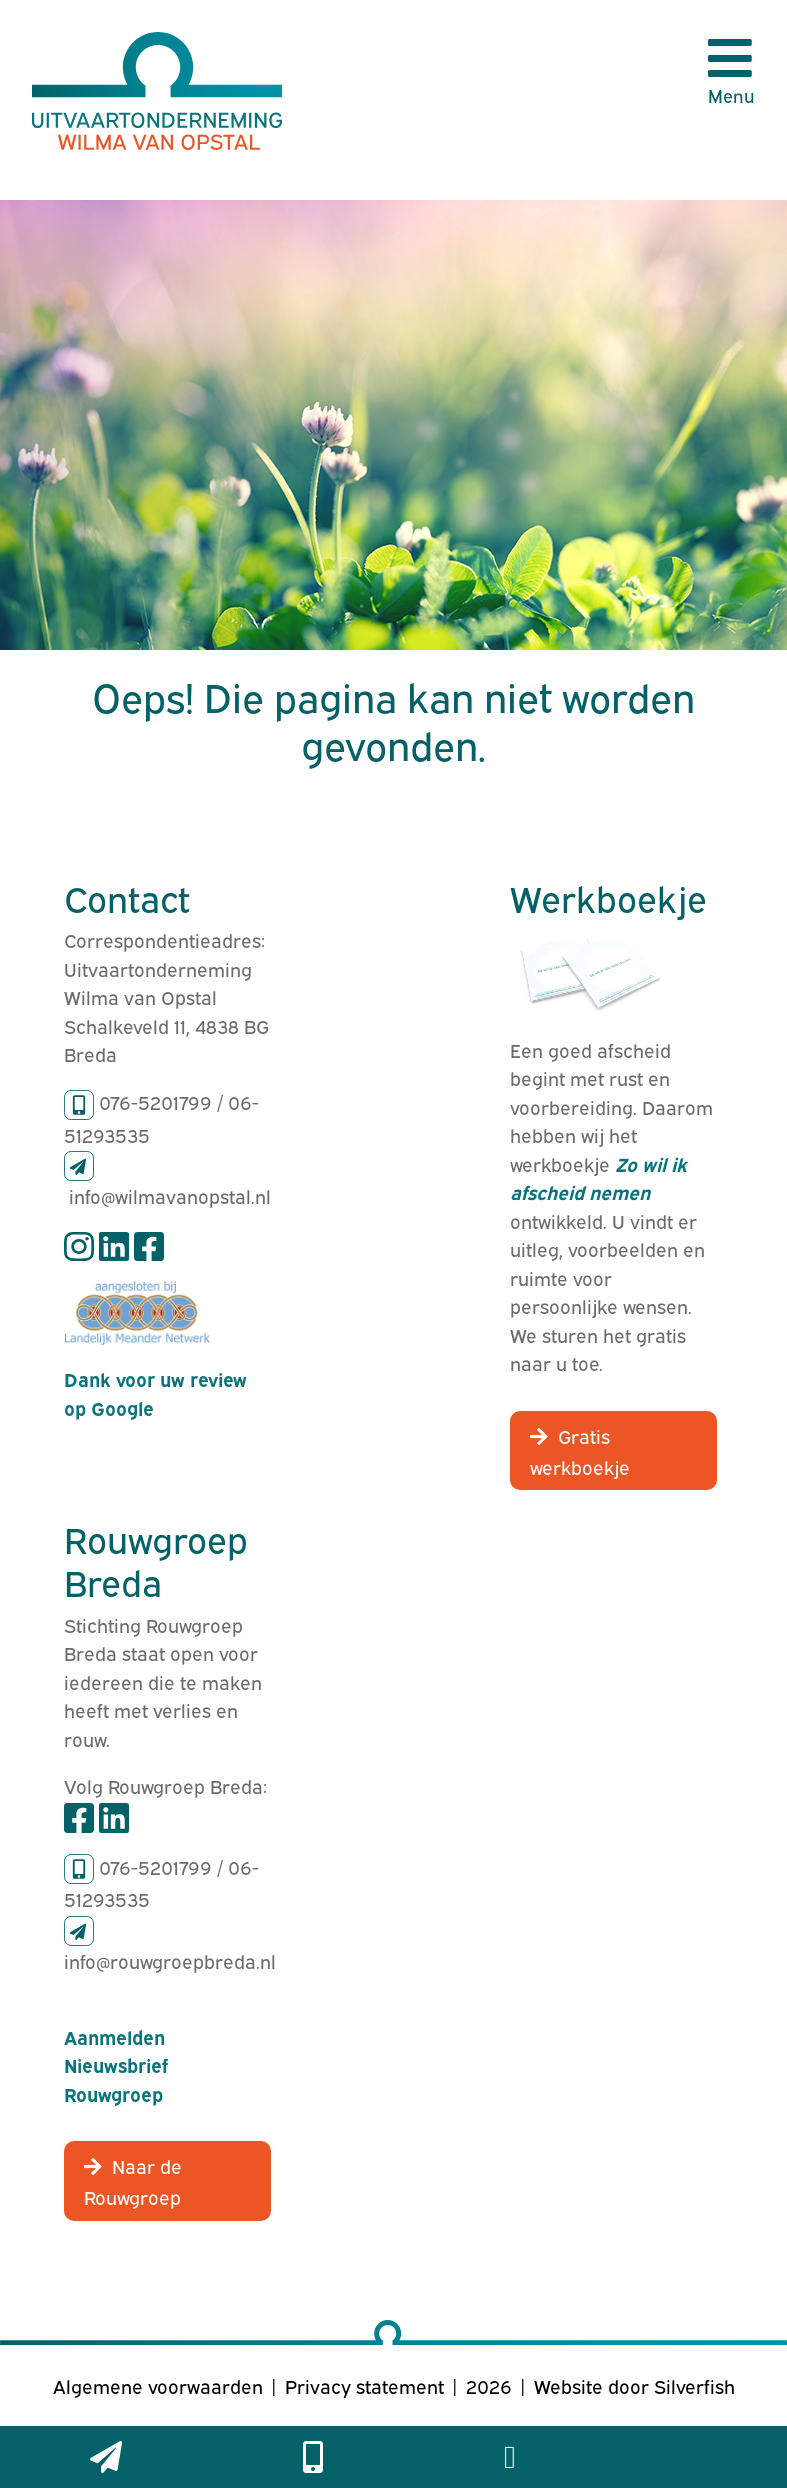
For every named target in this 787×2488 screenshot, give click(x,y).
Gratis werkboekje (580, 1450)
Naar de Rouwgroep (133, 2180)
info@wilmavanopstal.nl (170, 1195)
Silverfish (694, 2385)
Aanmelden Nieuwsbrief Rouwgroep (116, 2064)
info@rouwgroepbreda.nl (170, 1960)
